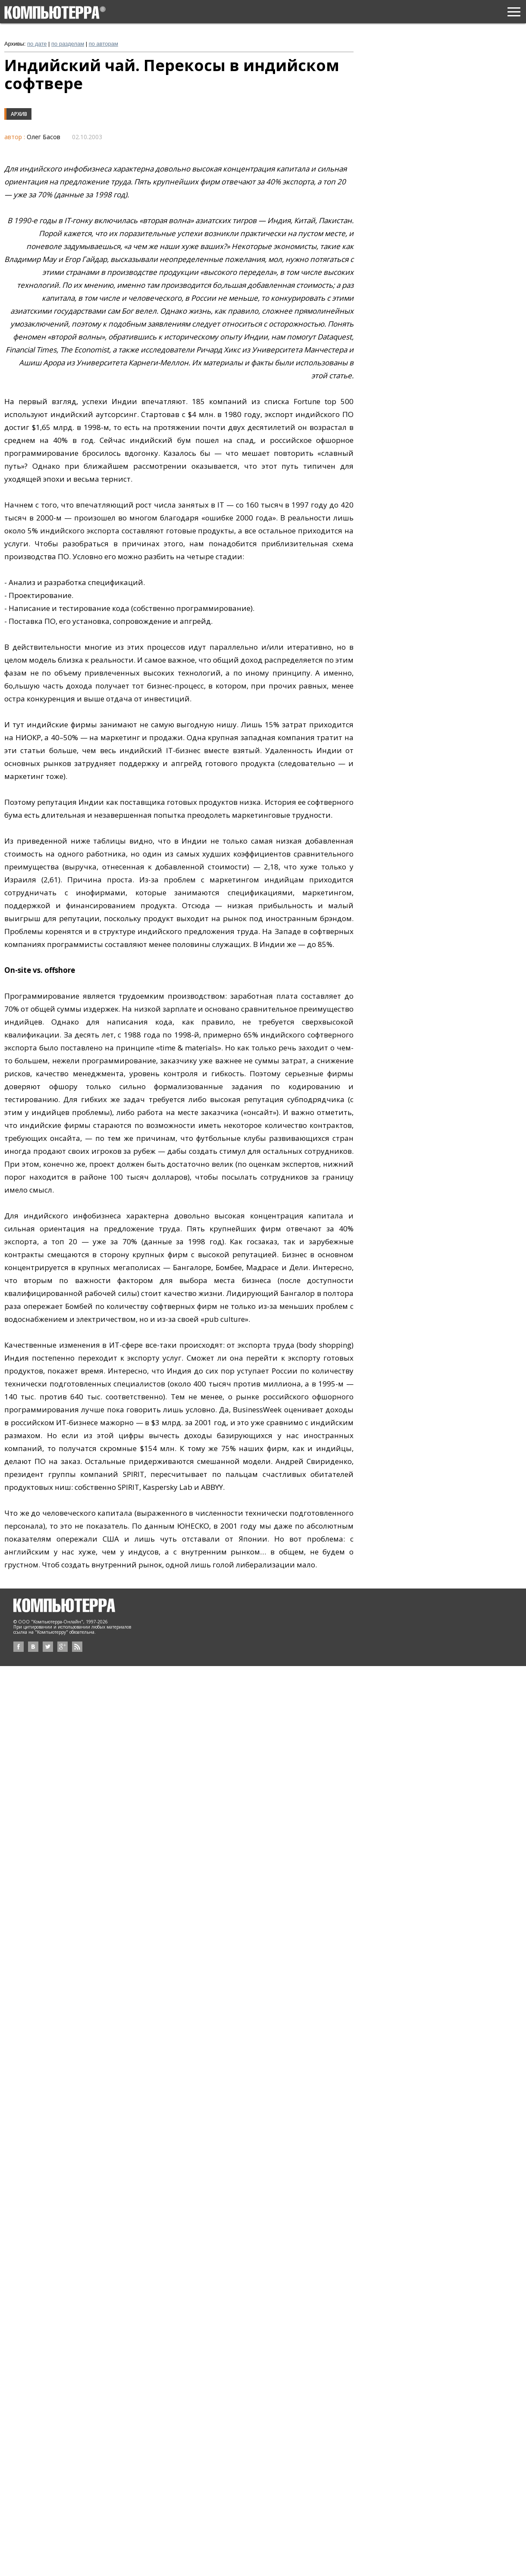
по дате (37, 43)
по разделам (67, 43)
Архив (19, 114)
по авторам (103, 43)
